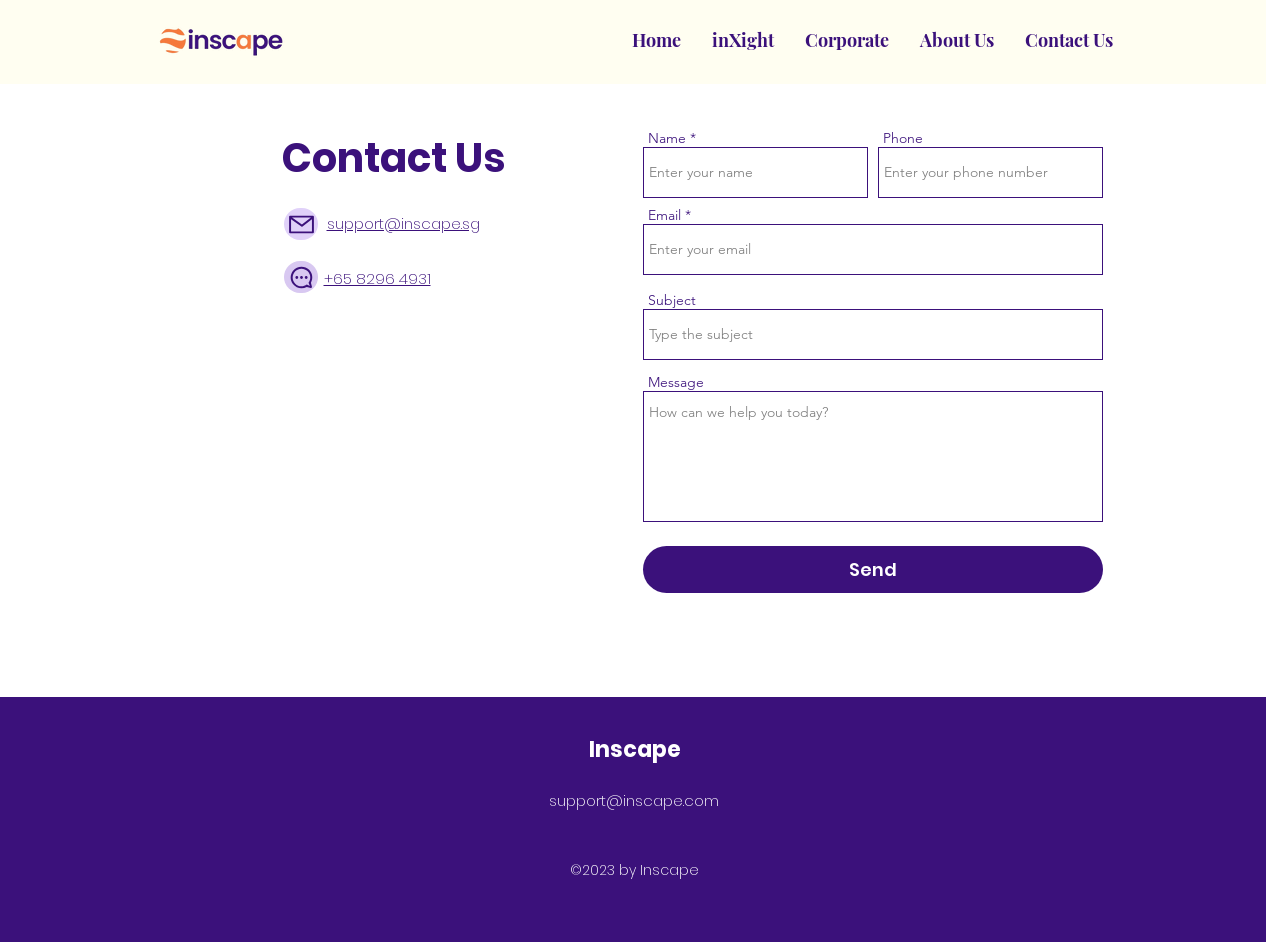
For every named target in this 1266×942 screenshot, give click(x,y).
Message (676, 382)
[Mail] (301, 224)
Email (664, 215)
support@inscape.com (634, 800)
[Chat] (301, 277)
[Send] (873, 569)
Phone (903, 138)
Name (667, 138)
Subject (672, 300)
